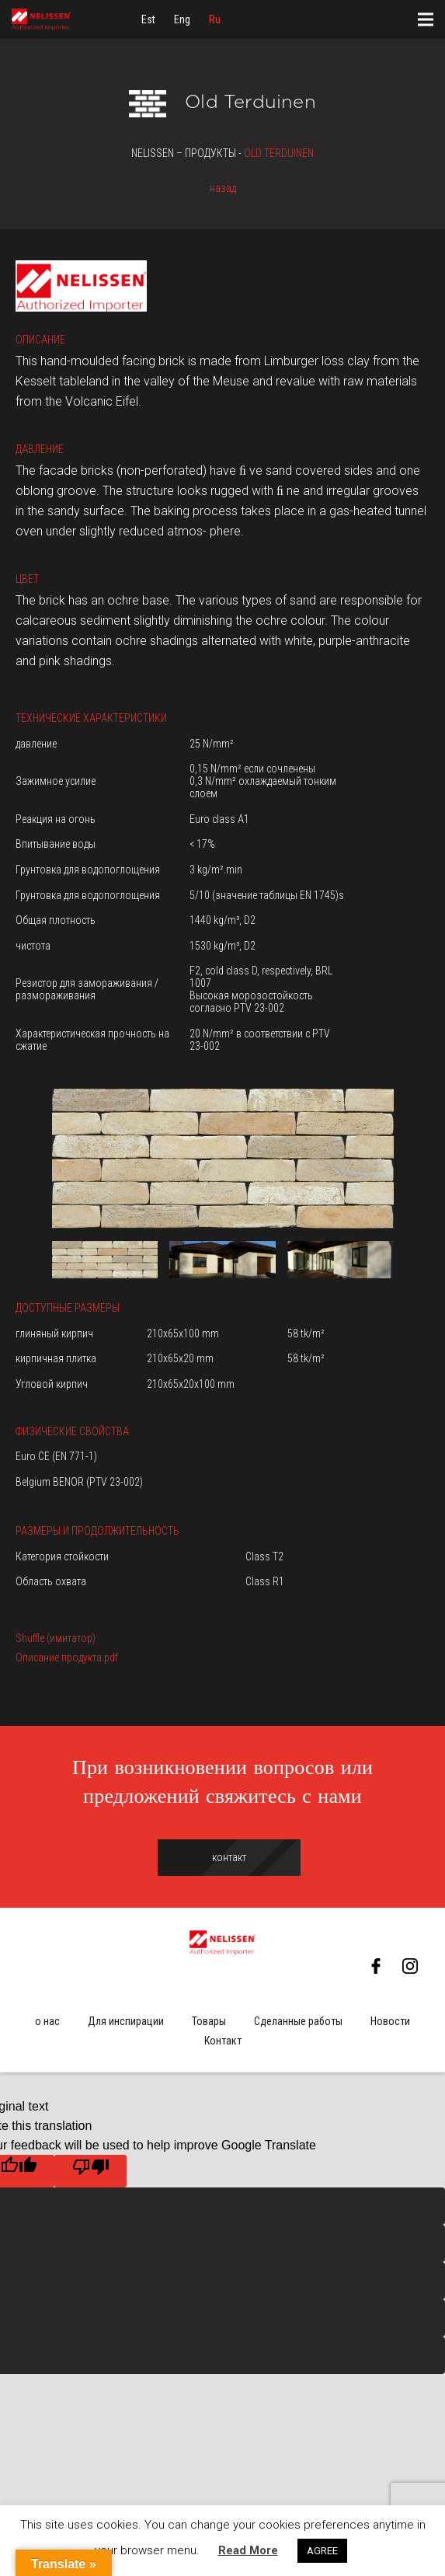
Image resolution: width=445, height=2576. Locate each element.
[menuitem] (148, 19)
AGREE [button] (322, 2551)
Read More (248, 2550)
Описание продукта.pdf (67, 1657)
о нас (47, 2021)
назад (223, 188)
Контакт (223, 2040)
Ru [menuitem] (215, 19)
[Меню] (425, 19)
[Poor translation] (90, 2171)
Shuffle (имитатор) (56, 1638)
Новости (390, 2021)
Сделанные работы (298, 2021)
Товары (209, 2021)
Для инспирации (126, 2021)
